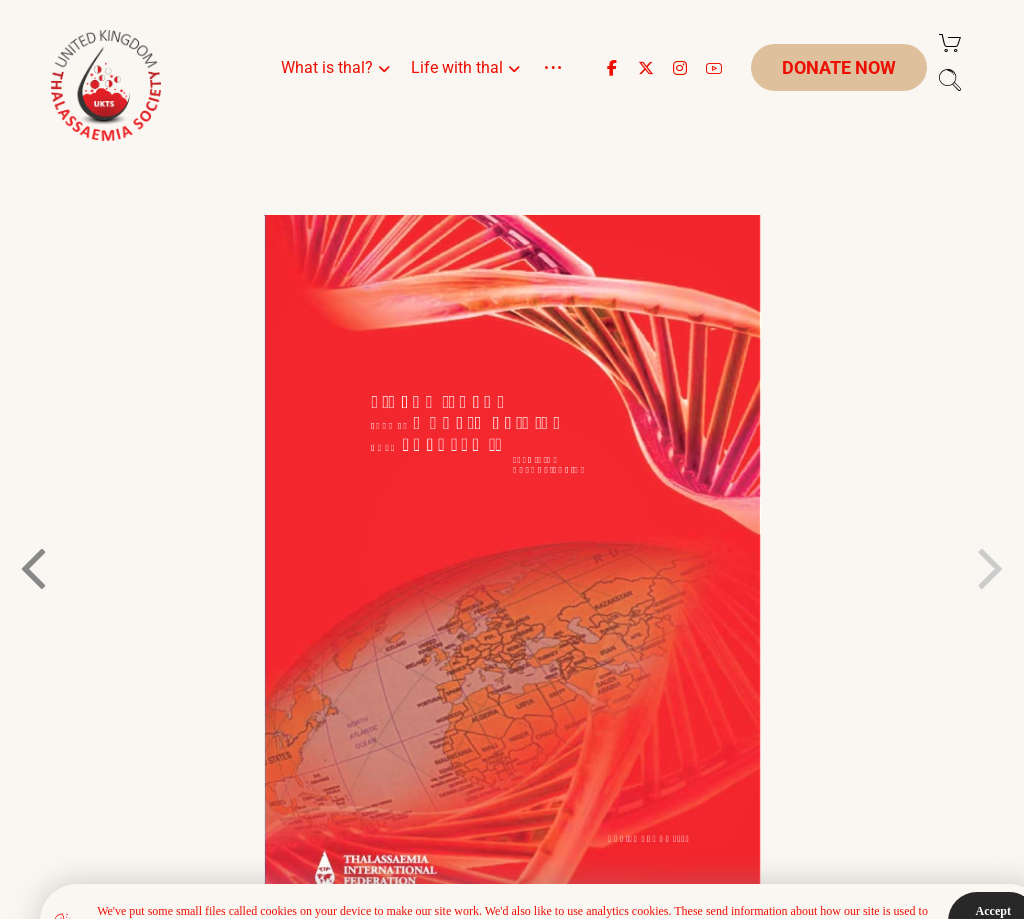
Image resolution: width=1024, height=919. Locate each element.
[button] (612, 68)
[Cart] (950, 41)
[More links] (553, 92)
